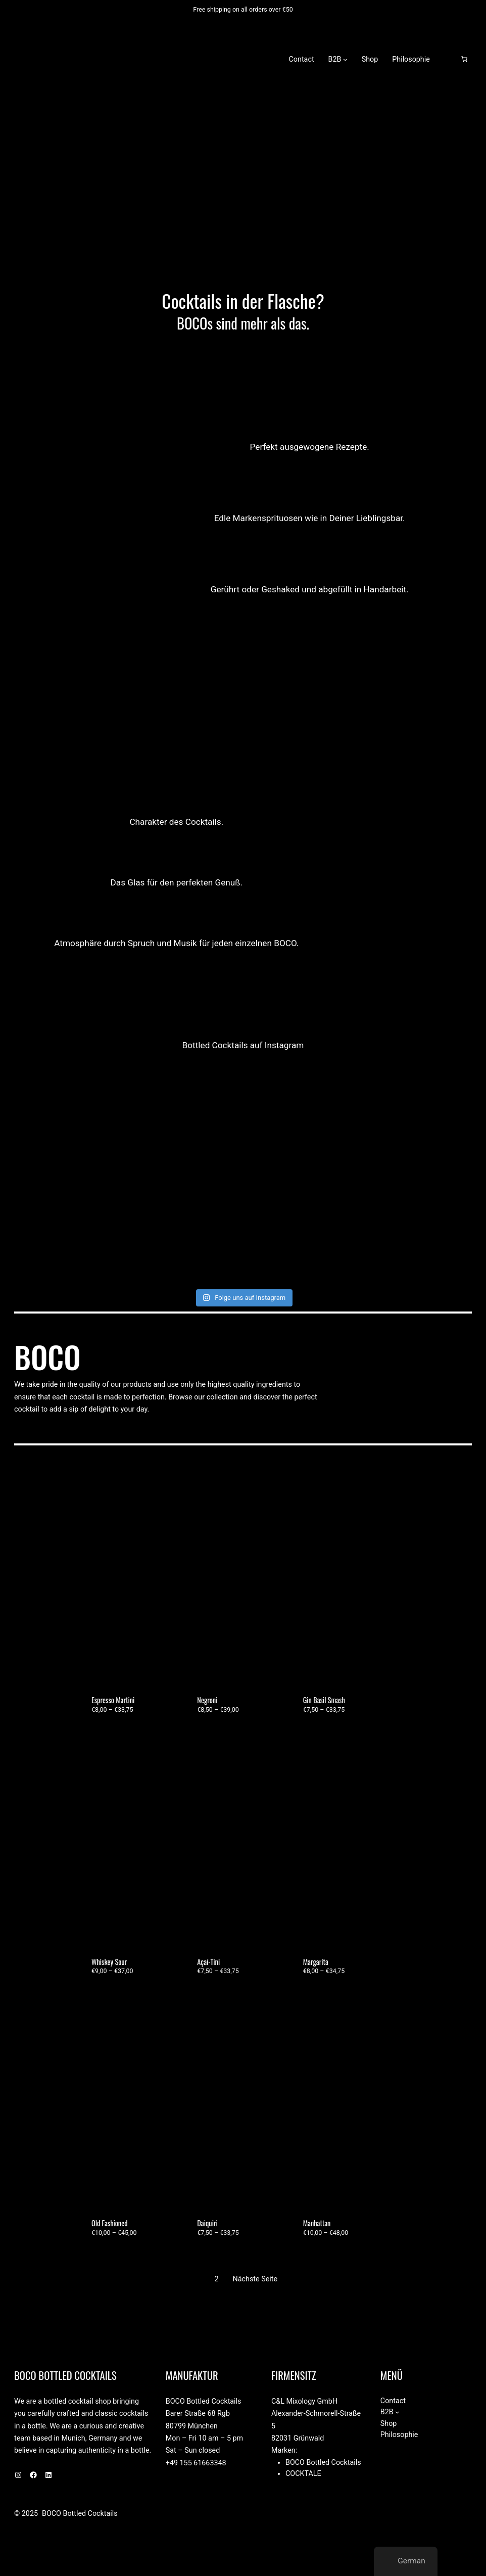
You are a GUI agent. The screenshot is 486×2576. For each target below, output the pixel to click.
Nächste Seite (255, 2279)
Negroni (207, 1700)
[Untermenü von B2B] (345, 59)
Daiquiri (207, 2223)
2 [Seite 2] (217, 2279)
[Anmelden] (448, 59)
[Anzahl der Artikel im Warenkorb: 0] (464, 59)
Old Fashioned (109, 2223)
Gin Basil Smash (324, 1700)
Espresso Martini (112, 1700)
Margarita (315, 1962)
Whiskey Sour (109, 1962)
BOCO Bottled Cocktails (144, 59)
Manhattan (317, 2223)
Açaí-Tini (208, 1962)
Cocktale (303, 2473)
